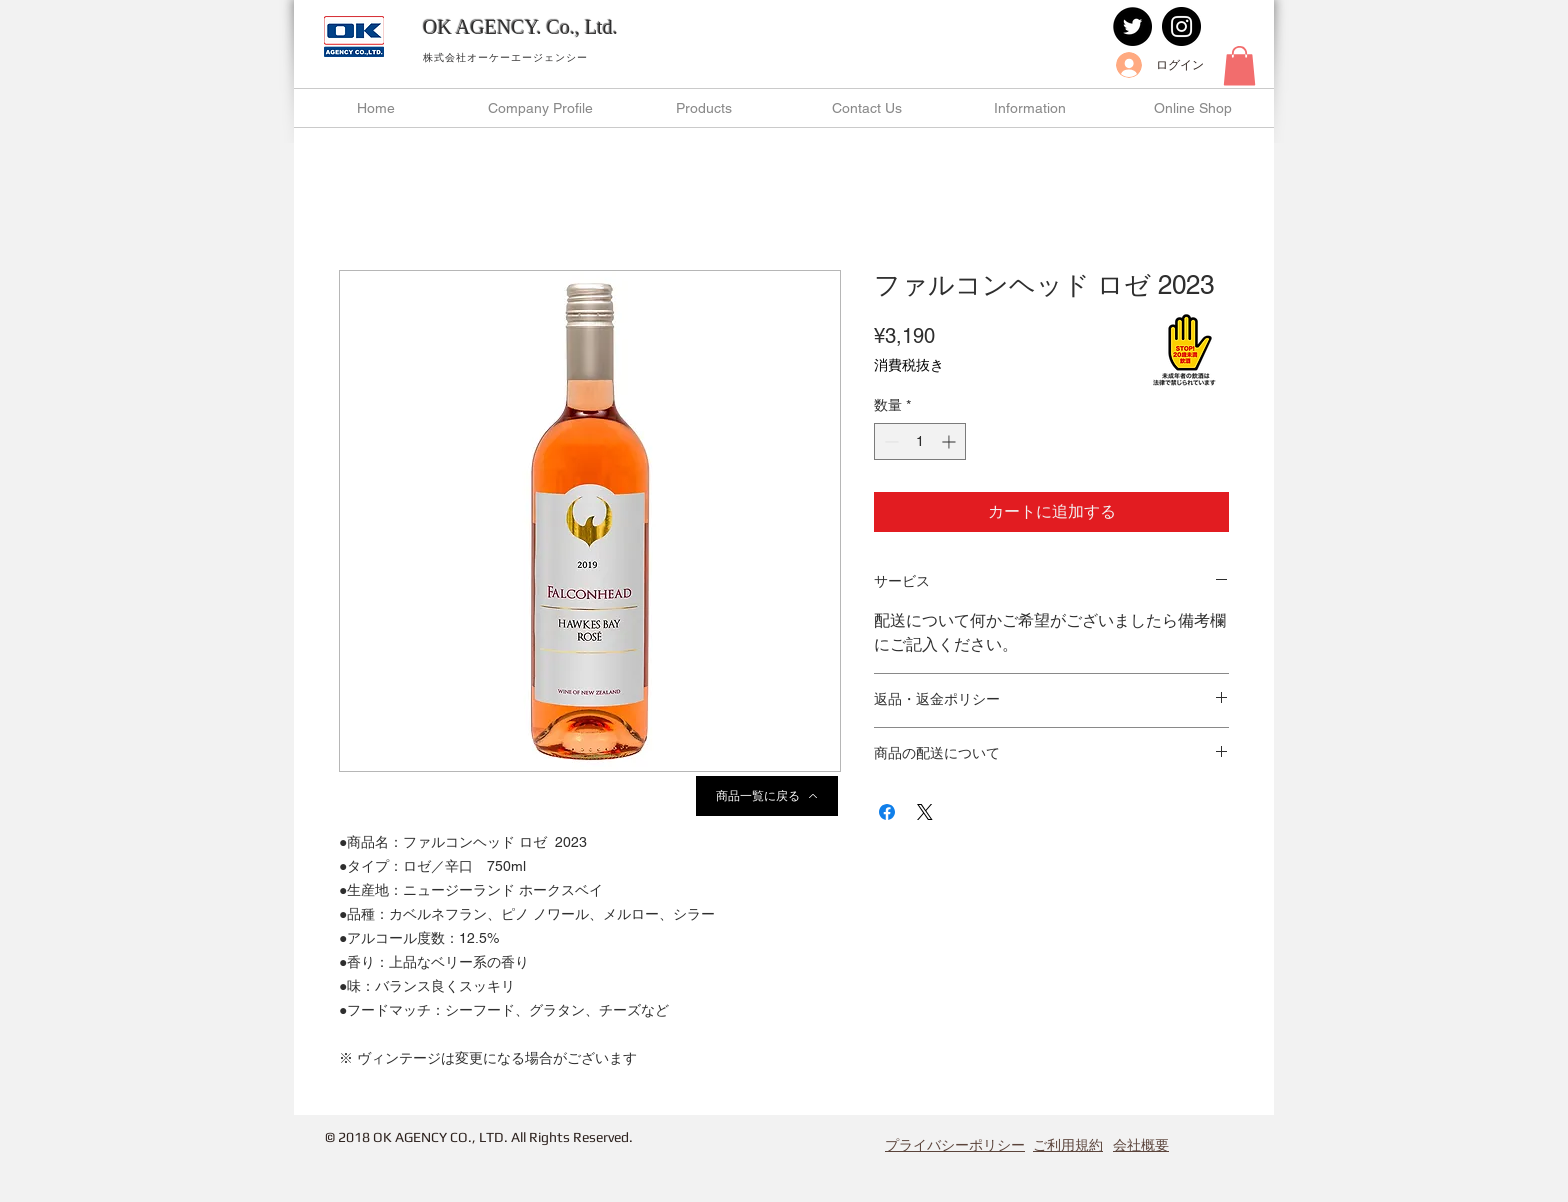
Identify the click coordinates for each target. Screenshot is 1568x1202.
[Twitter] (1132, 26)
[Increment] (950, 441)
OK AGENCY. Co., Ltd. (520, 27)
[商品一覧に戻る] (767, 796)
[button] (1239, 65)
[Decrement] (889, 441)
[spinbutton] (920, 441)
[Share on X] (925, 812)
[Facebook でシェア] (887, 812)
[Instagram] (1181, 26)
